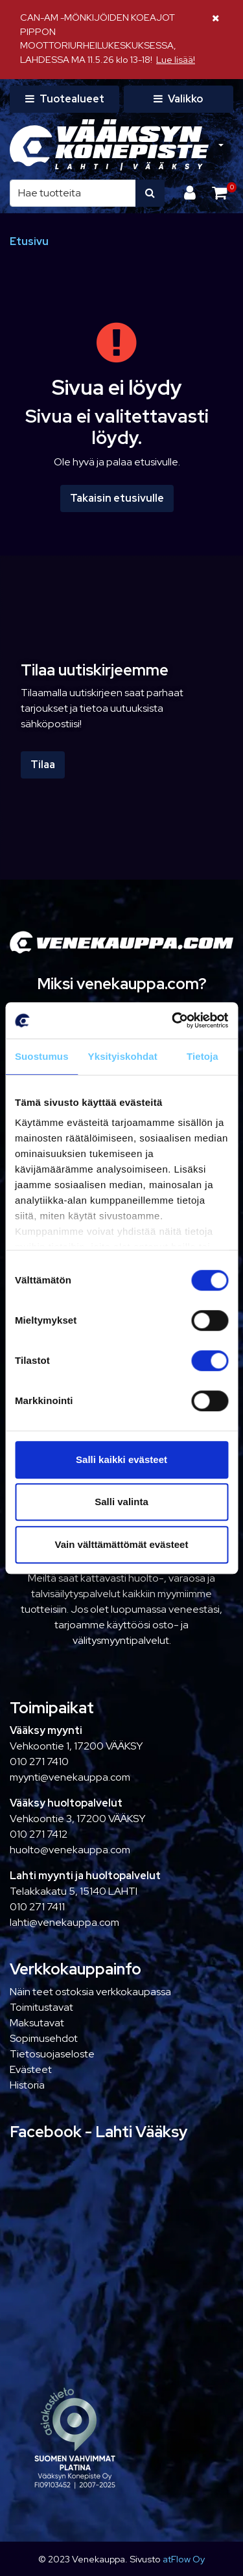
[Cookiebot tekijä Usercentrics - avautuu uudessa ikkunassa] (173, 1020)
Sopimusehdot (44, 2038)
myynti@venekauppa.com (70, 1777)
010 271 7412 (38, 1834)
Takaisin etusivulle (117, 498)
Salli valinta (121, 1501)
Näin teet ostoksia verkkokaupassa (90, 1991)
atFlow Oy (184, 2559)
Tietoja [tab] (202, 1056)
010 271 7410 (39, 1761)
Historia (27, 2085)
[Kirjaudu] (191, 193)
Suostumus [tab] (42, 1056)
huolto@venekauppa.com (70, 1849)
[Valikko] (178, 99)
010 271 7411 (37, 1907)
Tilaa (42, 764)
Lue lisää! (175, 59)
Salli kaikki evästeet (121, 1459)
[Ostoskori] (219, 193)
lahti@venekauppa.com (64, 1922)
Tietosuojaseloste (52, 2054)
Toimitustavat (41, 2007)
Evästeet (31, 2069)
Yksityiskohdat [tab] (122, 1056)
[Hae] (73, 193)
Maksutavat (37, 2023)
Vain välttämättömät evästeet (122, 1544)
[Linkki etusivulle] (109, 144)
